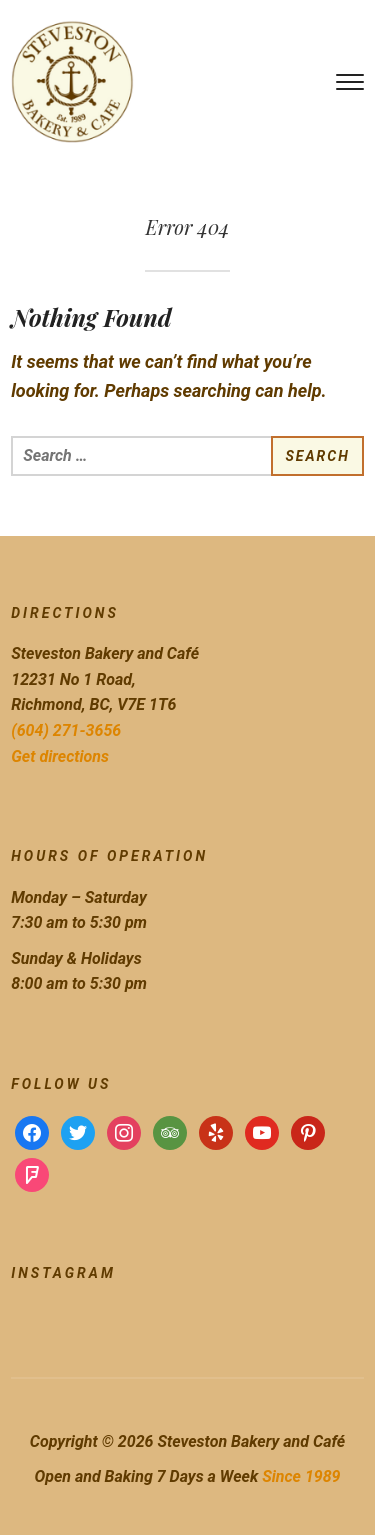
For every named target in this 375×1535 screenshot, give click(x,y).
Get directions (60, 756)
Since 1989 (301, 1476)
